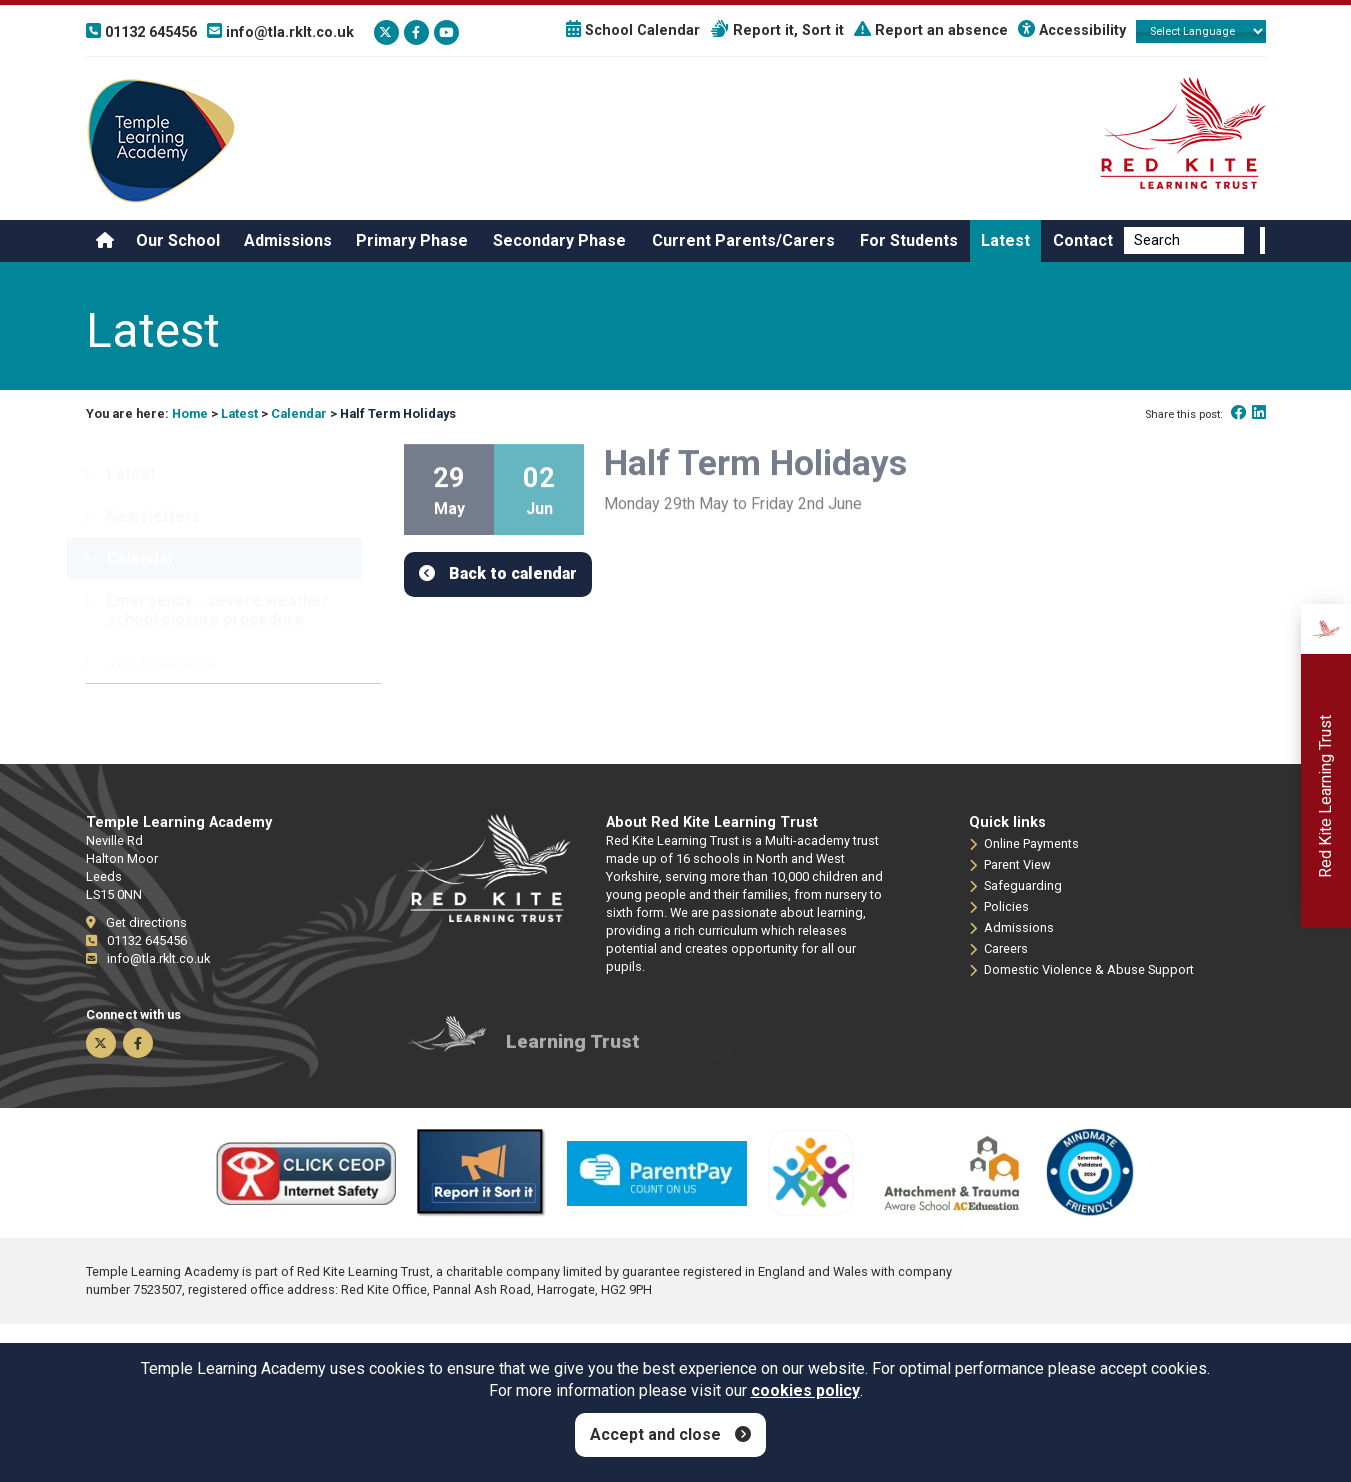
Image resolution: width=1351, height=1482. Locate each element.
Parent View (1010, 865)
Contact (1083, 240)
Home (190, 413)
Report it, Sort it (777, 30)
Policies (999, 907)
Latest (1005, 240)
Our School (178, 240)
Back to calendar (513, 573)
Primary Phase (412, 240)
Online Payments (1024, 844)
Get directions (136, 922)
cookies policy (805, 1390)
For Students (909, 240)
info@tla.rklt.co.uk (148, 958)
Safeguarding (1015, 886)
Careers (998, 949)
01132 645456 (136, 940)
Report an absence (931, 30)
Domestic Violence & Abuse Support (1081, 970)
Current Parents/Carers (743, 240)
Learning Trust (573, 1052)
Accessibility (1072, 30)
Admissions (288, 240)
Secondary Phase (559, 240)
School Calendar (633, 30)
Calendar (299, 413)
